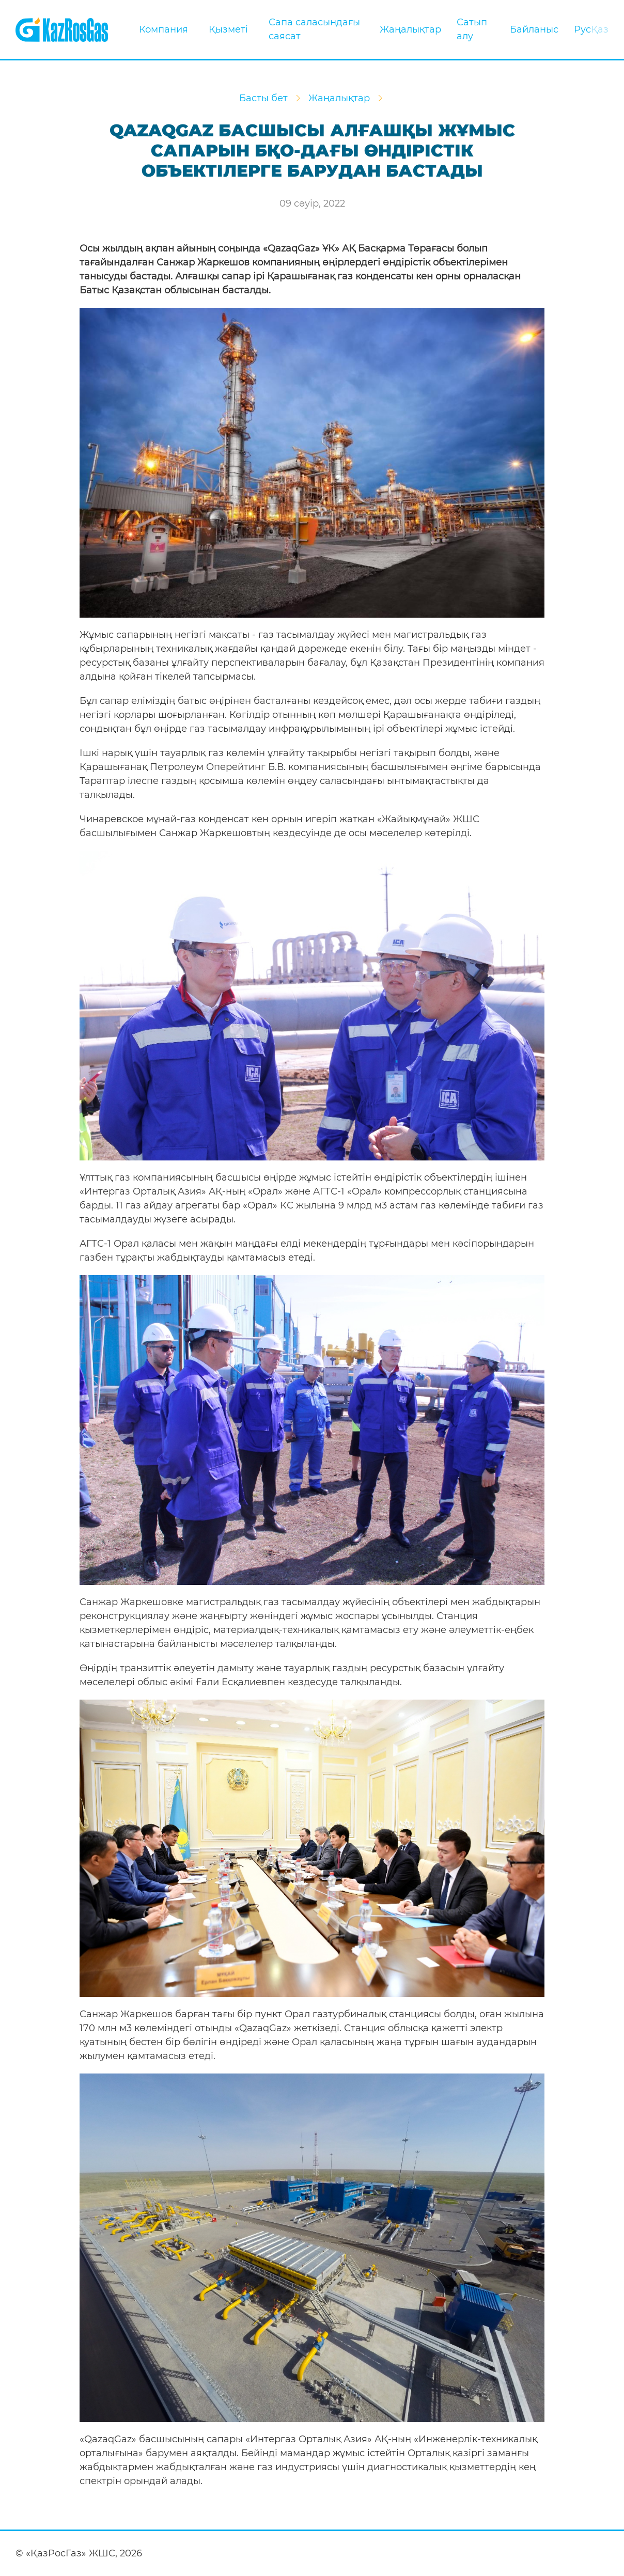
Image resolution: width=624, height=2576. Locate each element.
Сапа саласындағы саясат (314, 29)
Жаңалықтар (410, 29)
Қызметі (228, 29)
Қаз (600, 29)
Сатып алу (472, 29)
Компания (163, 29)
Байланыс (534, 29)
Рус (582, 29)
